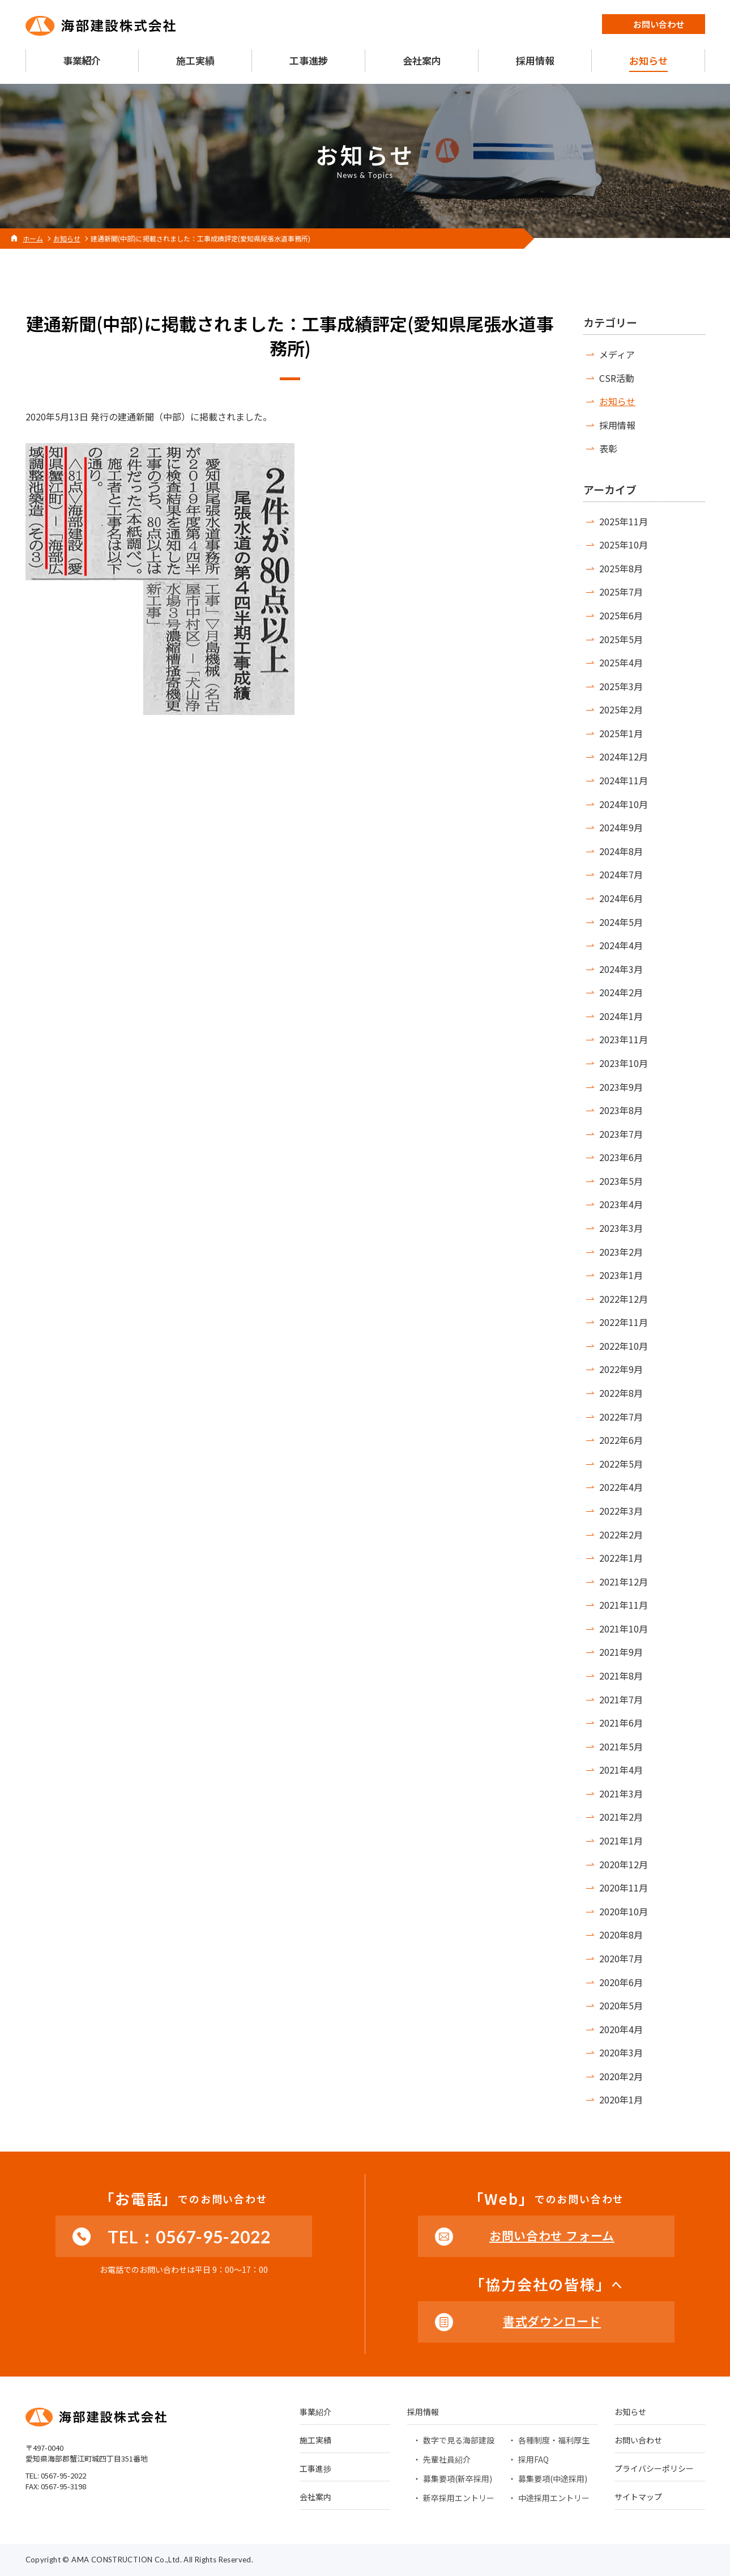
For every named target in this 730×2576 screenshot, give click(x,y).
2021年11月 (623, 1605)
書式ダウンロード (552, 2321)
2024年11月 (623, 780)
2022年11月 (623, 1322)
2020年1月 (621, 2099)
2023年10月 (623, 1063)
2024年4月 (621, 945)
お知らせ (617, 401)
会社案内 (315, 2497)
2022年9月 (621, 1369)
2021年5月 (621, 1746)
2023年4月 (621, 1204)
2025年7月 (621, 591)
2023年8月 (621, 1110)
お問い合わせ (638, 2441)
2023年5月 (621, 1181)
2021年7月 (621, 1699)
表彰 (608, 448)
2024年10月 (623, 804)
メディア (617, 354)
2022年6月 (621, 1440)
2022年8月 (621, 1393)
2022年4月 (621, 1487)
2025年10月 (623, 544)
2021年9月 (621, 1652)
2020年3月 (621, 2052)
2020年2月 (621, 2076)
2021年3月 (621, 1793)
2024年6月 (621, 898)
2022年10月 (623, 1346)
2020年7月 (621, 1958)
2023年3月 (621, 1228)
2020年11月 (623, 1887)
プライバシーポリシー (654, 2469)
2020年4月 (621, 2029)
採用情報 (617, 425)
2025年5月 (621, 639)
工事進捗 (315, 2469)
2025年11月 (623, 521)
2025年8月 (621, 568)
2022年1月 (621, 1557)
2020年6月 (621, 1982)
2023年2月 (621, 1252)
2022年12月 (623, 1299)
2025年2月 (621, 709)
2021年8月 (621, 1675)
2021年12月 (623, 1581)
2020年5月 (621, 2005)
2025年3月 (621, 686)
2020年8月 (621, 1934)
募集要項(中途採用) (552, 2479)
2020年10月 (623, 1911)
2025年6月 (621, 615)
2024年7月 (621, 874)
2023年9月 (621, 1087)
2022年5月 (621, 1463)
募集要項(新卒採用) (457, 2479)
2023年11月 (623, 1039)
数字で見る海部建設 (458, 2440)
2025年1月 (621, 733)
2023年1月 (621, 1275)
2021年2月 (621, 1816)
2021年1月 (621, 1840)
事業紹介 (315, 2412)
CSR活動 (616, 378)
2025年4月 (621, 662)
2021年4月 (621, 1769)
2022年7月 (621, 1416)
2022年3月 (621, 1510)
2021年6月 (621, 1722)
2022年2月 (621, 1534)
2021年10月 (623, 1628)
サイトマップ (638, 2497)
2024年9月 (621, 827)
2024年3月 (621, 969)
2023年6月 (621, 1157)
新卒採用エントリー (458, 2498)
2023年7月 (621, 1134)
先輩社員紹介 (447, 2459)
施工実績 (315, 2441)
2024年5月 (621, 922)
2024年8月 (621, 851)
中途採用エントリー (554, 2498)
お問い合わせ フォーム (551, 2235)
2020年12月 (623, 1864)
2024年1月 (621, 1016)
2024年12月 (623, 756)
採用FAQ (533, 2459)
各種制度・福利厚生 (554, 2440)
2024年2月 (621, 992)
